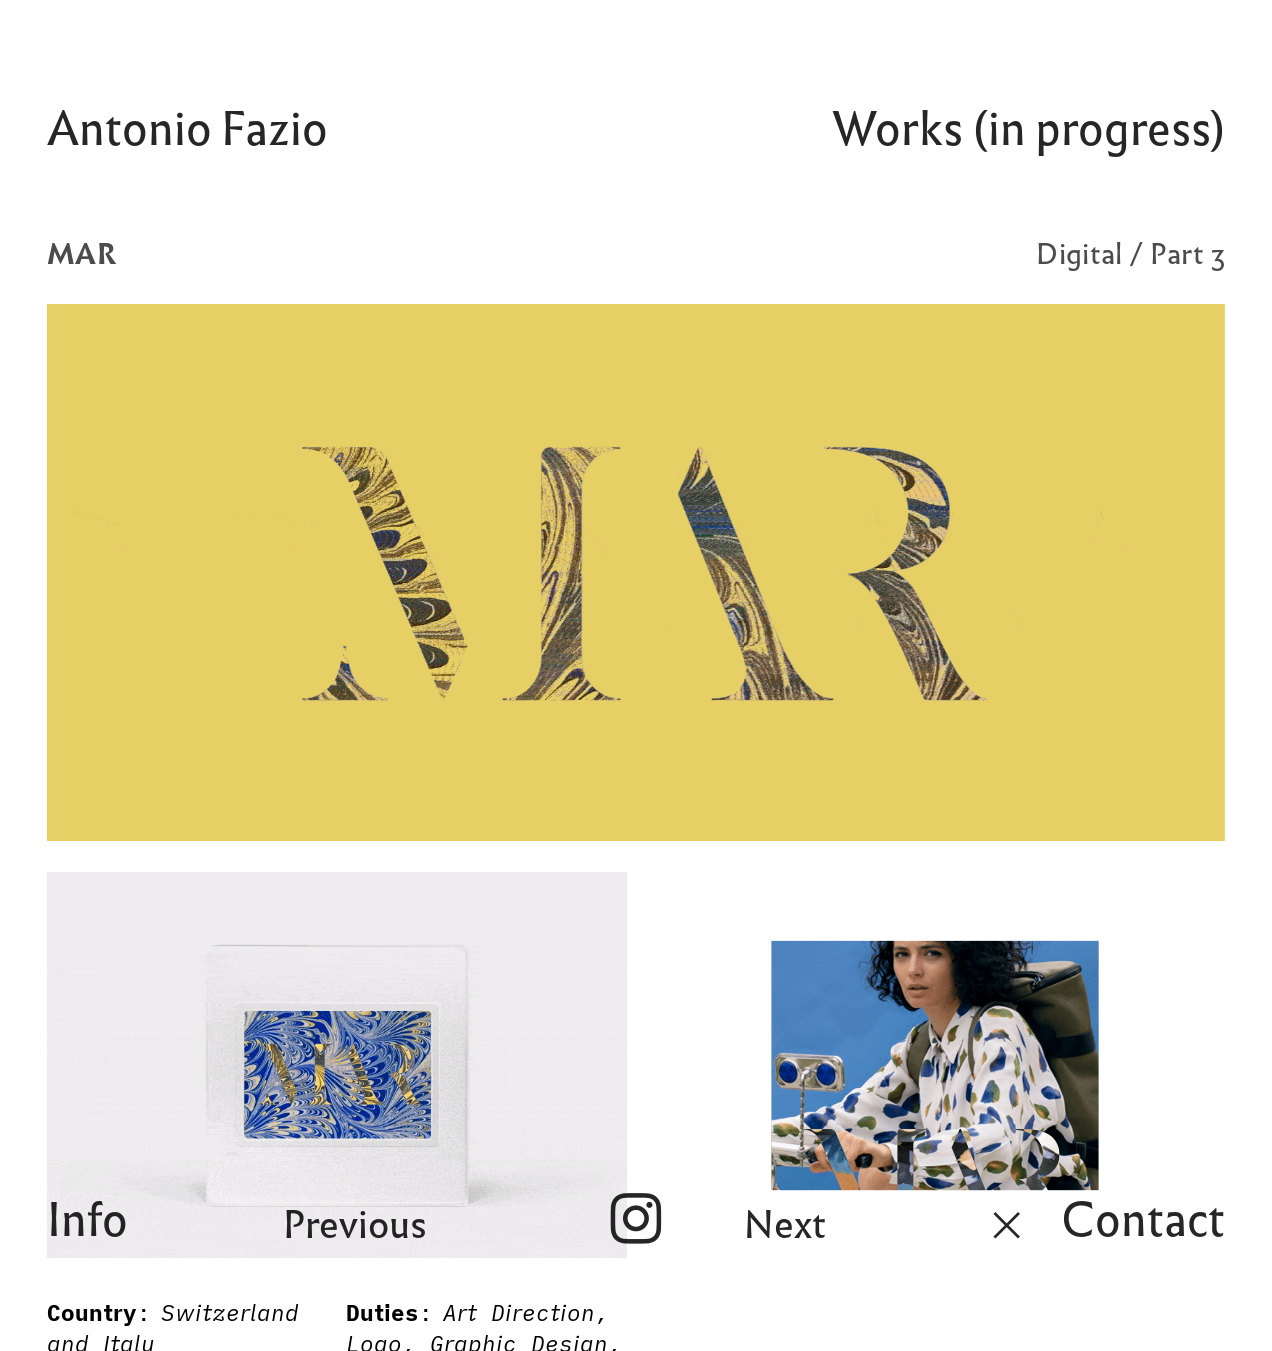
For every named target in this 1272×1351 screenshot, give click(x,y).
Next (785, 1225)
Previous (355, 1225)
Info (87, 1220)
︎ (636, 1220)
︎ (1006, 1225)
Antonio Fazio (187, 129)
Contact (1143, 1220)
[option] (636, 572)
